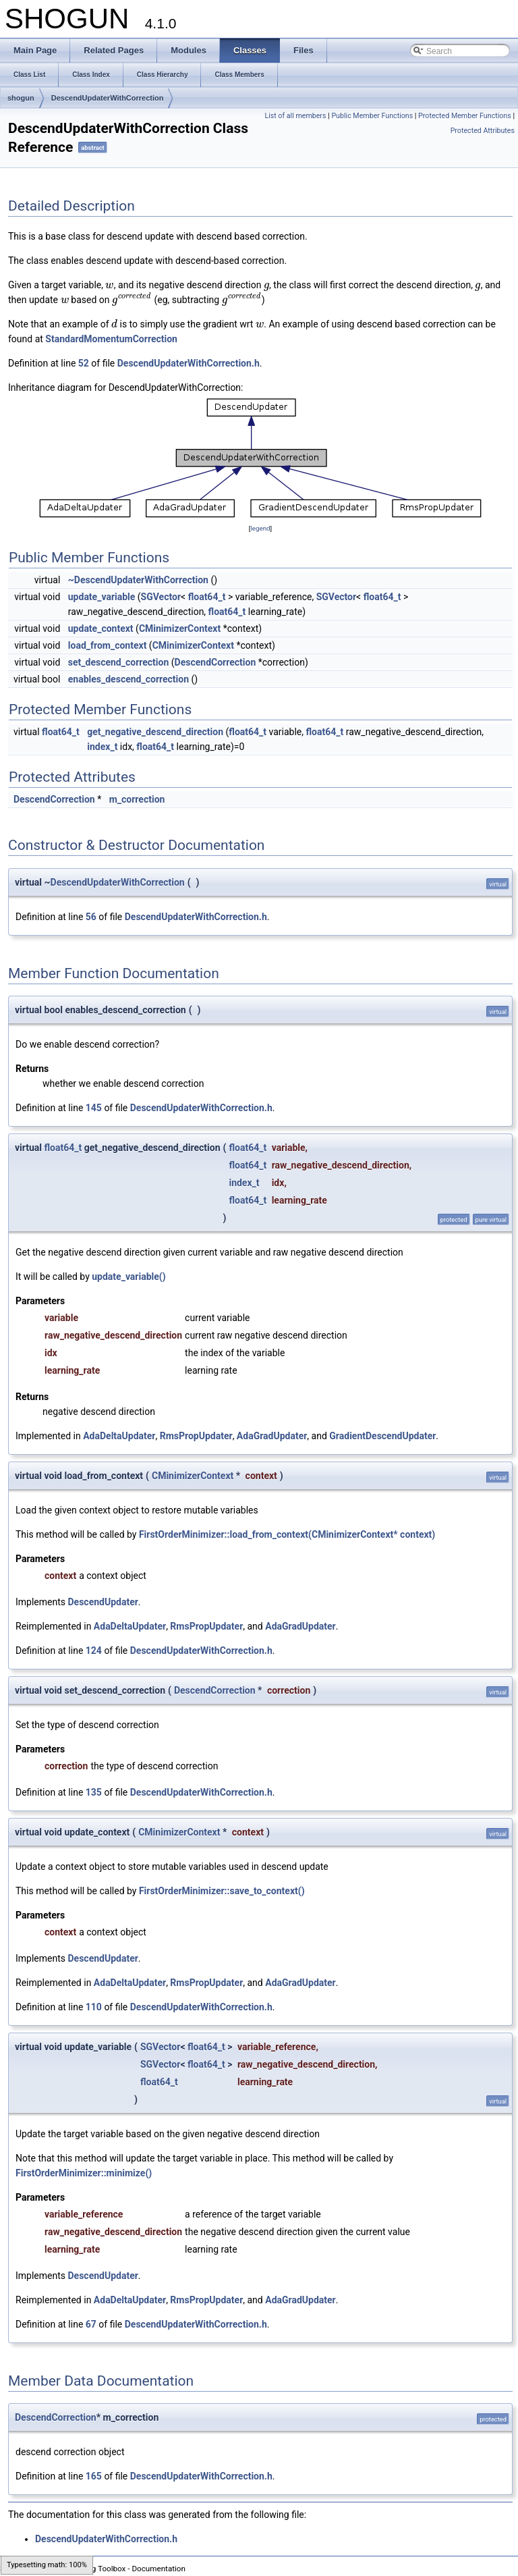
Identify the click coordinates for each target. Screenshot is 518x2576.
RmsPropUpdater (196, 1435)
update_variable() (128, 1276)
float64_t (207, 596)
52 (83, 363)
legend (260, 528)
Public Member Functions (372, 115)
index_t (102, 746)
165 (94, 2476)
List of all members (295, 115)
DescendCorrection (215, 662)
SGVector (161, 596)
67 (91, 2324)
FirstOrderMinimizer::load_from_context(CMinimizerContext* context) (287, 1534)
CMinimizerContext (180, 628)
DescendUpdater (103, 1601)
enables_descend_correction (128, 679)
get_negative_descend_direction (155, 731)
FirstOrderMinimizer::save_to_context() (222, 1890)
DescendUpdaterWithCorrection (107, 98)
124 (94, 1650)
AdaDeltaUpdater (119, 1435)
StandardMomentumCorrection (111, 338)
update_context (101, 628)
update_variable (102, 596)
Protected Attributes (483, 130)
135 (94, 1792)
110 (94, 2007)
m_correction (137, 799)
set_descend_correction (118, 662)
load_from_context (107, 645)
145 (94, 1107)
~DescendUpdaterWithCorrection (138, 579)
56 (91, 916)
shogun (20, 98)
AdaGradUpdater (272, 1435)
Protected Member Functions (464, 115)
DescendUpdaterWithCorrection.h (188, 363)
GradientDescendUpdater (382, 1435)
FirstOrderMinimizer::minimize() (84, 2173)
